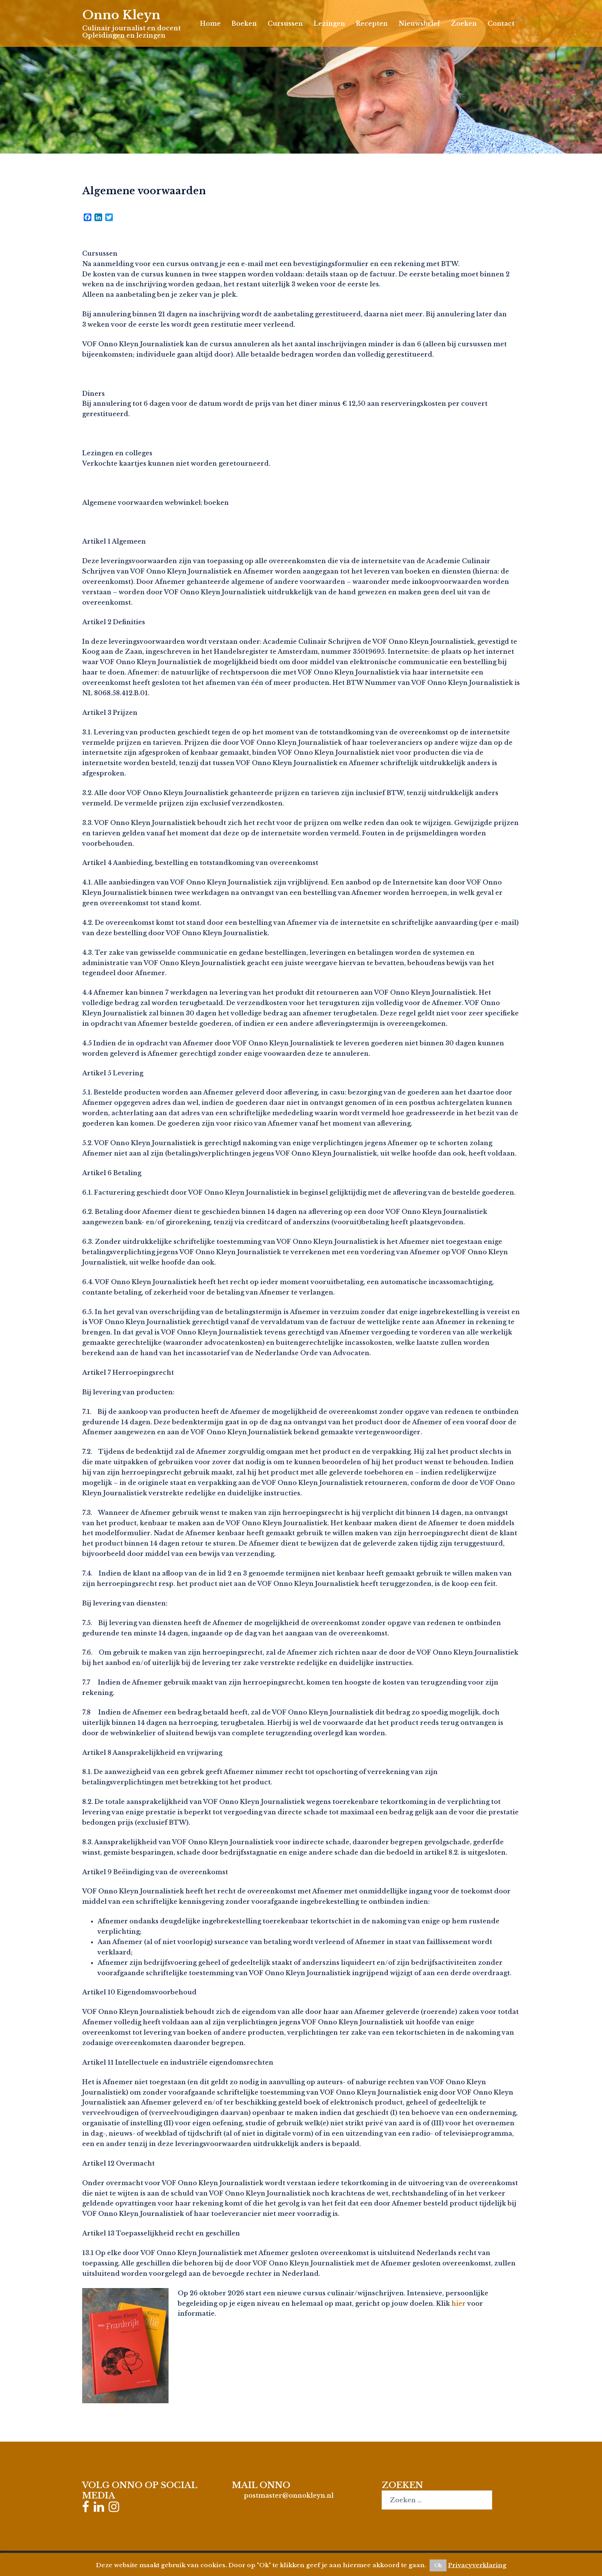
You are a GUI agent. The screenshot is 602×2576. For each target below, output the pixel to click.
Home (210, 23)
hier (459, 2303)
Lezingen (329, 23)
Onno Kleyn (122, 15)
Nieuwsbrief (419, 23)
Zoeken (464, 23)
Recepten (372, 23)
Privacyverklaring (477, 2565)
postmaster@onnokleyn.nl (289, 2495)
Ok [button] (438, 2565)
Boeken (244, 23)
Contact (501, 23)
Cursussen (285, 23)
